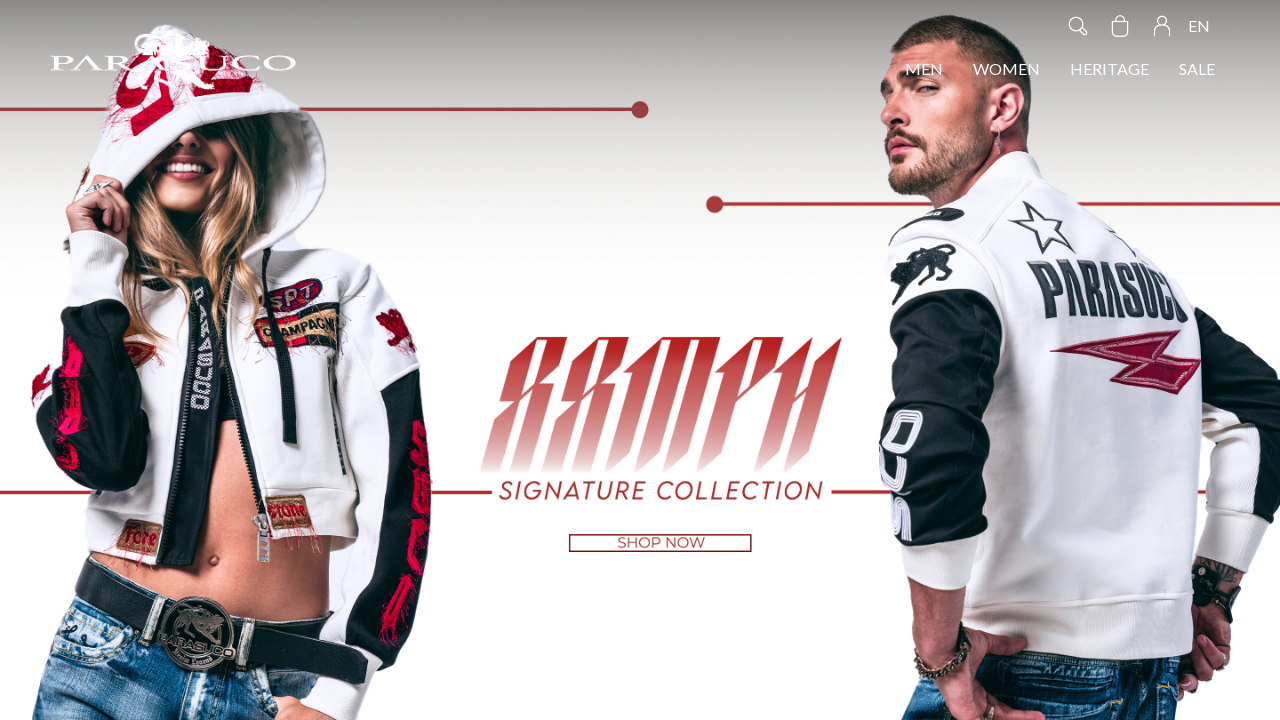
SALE (1197, 68)
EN (1199, 25)
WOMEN (1006, 68)
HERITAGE (1109, 68)
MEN (924, 68)
